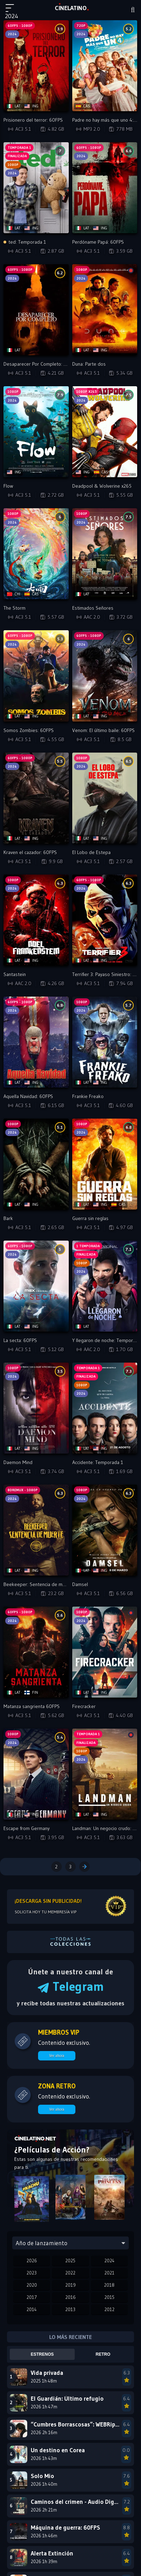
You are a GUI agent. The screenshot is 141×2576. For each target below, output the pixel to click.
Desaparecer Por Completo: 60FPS (40, 364)
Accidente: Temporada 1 (97, 1462)
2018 (109, 2285)
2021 (109, 2273)
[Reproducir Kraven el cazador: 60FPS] (36, 798)
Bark (8, 1218)
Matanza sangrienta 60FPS (31, 1706)
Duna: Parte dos (89, 364)
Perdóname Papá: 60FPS (98, 242)
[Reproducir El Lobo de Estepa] (105, 798)
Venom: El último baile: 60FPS (103, 730)
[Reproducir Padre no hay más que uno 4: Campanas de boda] (105, 65)
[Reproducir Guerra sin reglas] (105, 1164)
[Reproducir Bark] (36, 1164)
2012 (109, 2309)
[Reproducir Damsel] (105, 1530)
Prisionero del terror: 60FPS (33, 120)
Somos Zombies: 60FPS (28, 730)
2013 (70, 2309)
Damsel (80, 1584)
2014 (32, 2309)
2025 (70, 2260)
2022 (70, 2273)
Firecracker (84, 1706)
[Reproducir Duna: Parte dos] (105, 309)
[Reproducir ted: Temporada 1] (36, 187)
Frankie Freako (88, 1096)
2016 (70, 2297)
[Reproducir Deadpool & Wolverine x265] (105, 431)
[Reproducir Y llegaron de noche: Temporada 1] (105, 1286)
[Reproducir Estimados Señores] (105, 553)
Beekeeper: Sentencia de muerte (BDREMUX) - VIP (56, 1584)
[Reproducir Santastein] (36, 920)
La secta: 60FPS (20, 1340)
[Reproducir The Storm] (36, 553)
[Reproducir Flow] (36, 431)
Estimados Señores (92, 608)
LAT (71, 8)
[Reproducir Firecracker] (105, 1652)
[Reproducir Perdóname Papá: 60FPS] (105, 187)
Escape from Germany (26, 1828)
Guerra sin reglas (90, 1218)
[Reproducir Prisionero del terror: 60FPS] (36, 65)
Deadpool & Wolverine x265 (102, 486)
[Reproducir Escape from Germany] (36, 1774)
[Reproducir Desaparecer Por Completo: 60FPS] (36, 309)
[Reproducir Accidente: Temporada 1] (105, 1408)
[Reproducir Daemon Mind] (36, 1408)
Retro (103, 2354)
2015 (109, 2297)
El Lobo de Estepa (91, 852)
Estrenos (42, 2354)
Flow (8, 486)
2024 (109, 2260)
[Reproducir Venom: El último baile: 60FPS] (105, 675)
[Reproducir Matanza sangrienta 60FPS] (36, 1652)
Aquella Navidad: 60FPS (28, 1096)
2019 (70, 2285)
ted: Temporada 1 (24, 242)
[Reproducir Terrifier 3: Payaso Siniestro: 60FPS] (105, 920)
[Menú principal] (13, 11)
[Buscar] (133, 10)
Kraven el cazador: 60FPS (30, 852)
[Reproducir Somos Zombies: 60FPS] (36, 675)
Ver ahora (56, 2055)
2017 (32, 2297)
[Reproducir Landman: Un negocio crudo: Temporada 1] (105, 1774)
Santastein (14, 974)
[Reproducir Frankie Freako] (105, 1042)
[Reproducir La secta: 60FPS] (36, 1286)
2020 (32, 2285)
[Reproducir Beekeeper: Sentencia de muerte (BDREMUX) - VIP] (36, 1530)
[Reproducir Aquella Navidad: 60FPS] (36, 1042)
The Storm (14, 608)
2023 (32, 2273)
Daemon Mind (17, 1462)
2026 (32, 2260)
